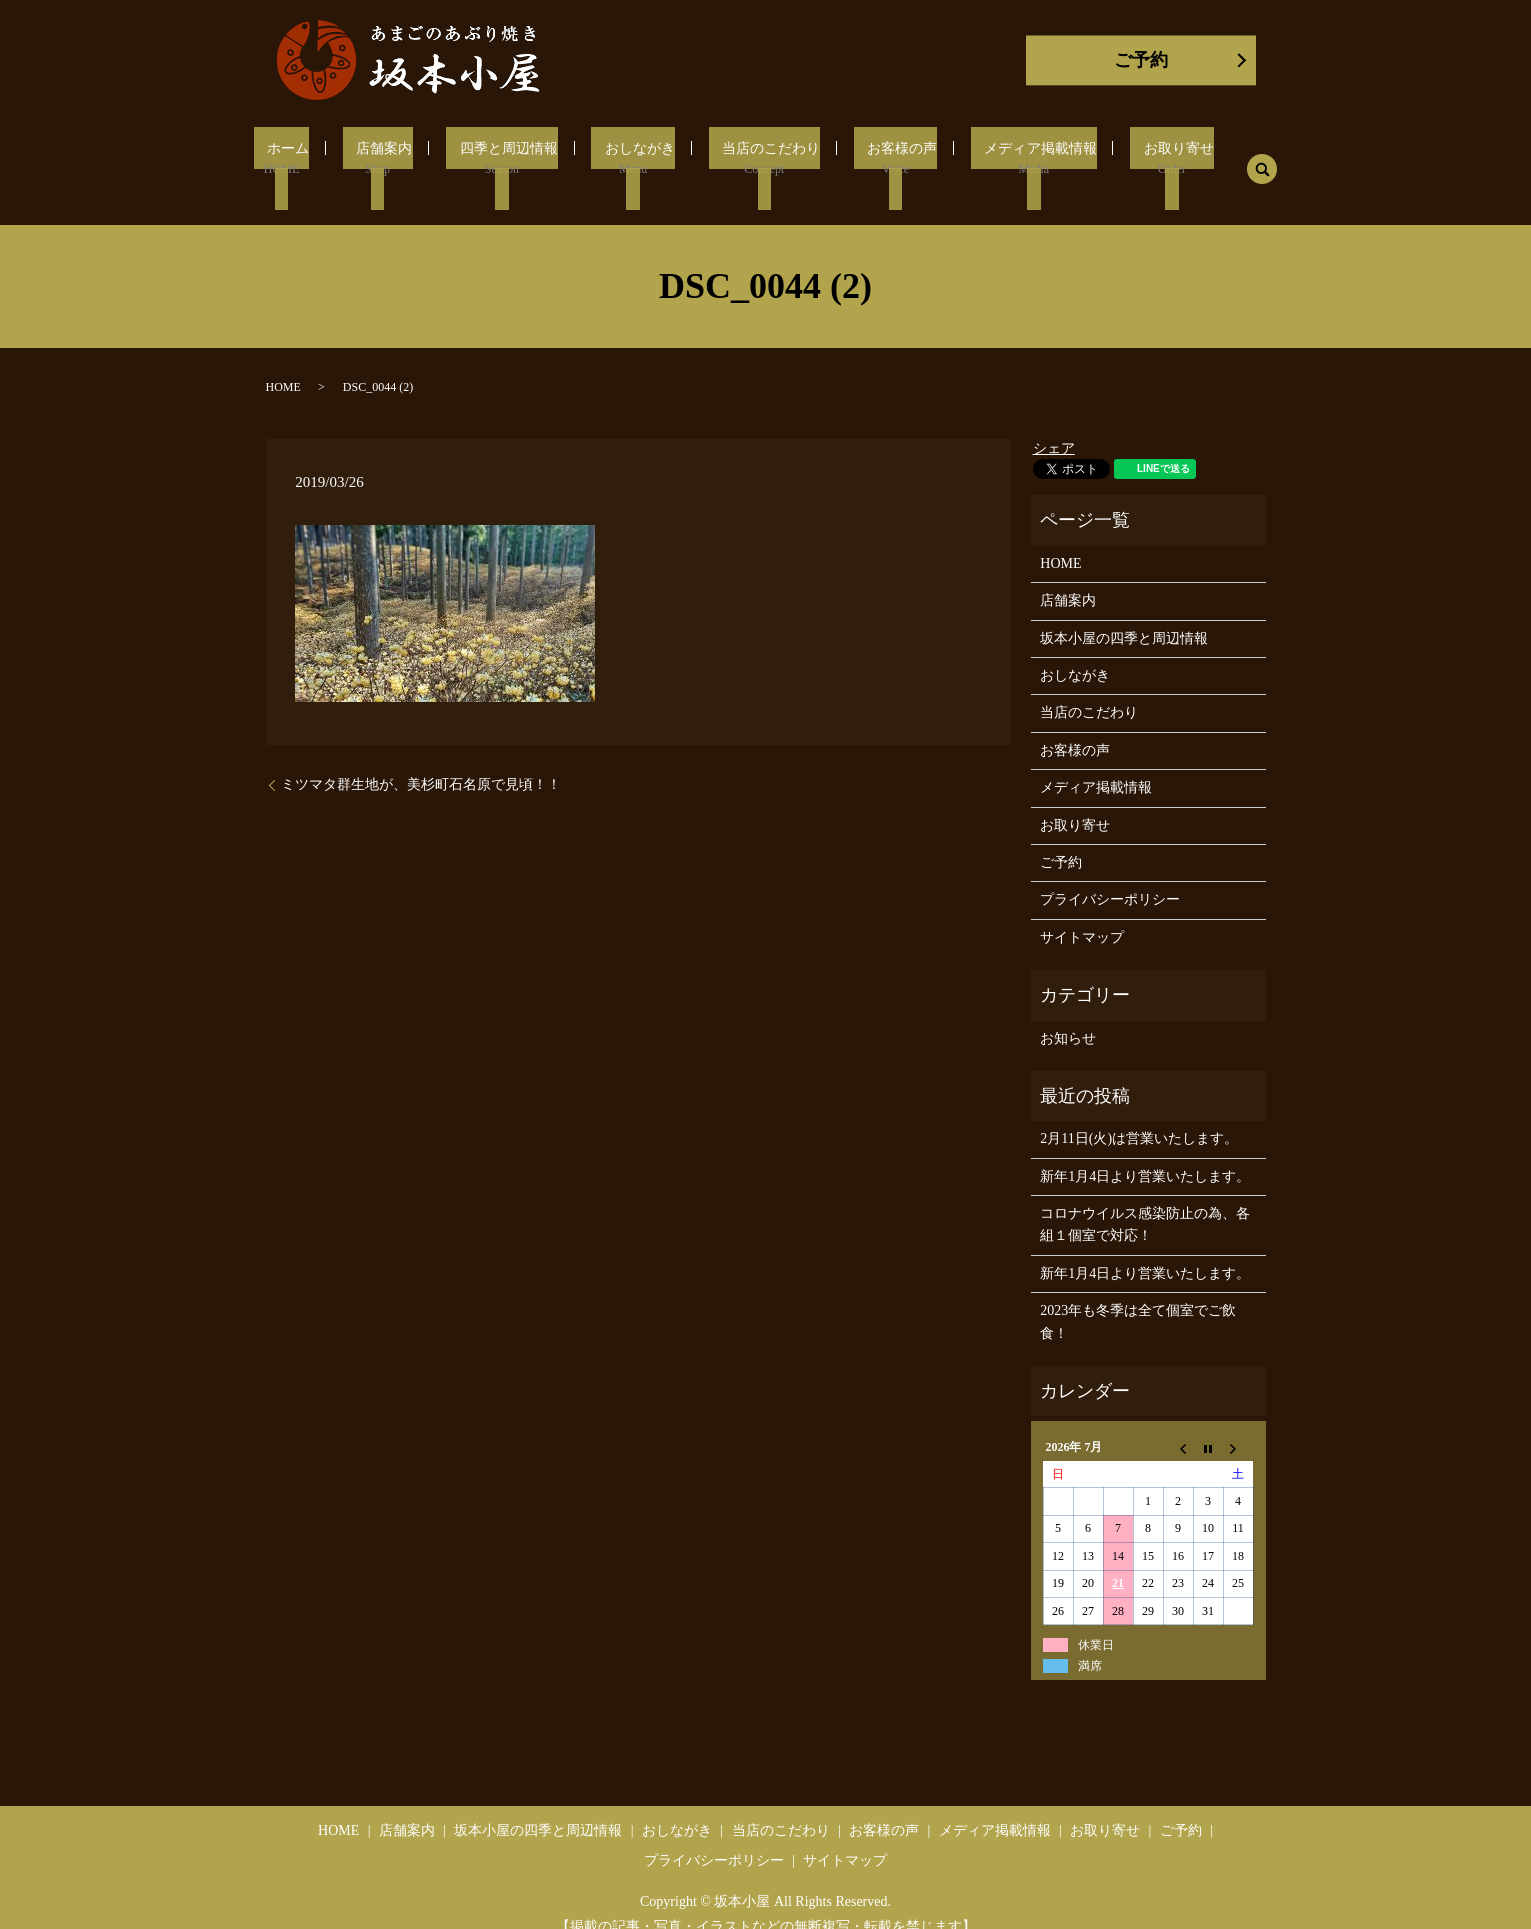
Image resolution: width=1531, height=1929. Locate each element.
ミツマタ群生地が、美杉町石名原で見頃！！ (421, 759)
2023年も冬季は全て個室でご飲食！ (1138, 1296)
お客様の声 (880, 158)
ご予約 (1141, 60)
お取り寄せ (1138, 158)
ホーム (315, 158)
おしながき (636, 158)
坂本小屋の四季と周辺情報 (1124, 613)
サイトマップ (1082, 912)
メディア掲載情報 (1009, 158)
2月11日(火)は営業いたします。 (1139, 1113)
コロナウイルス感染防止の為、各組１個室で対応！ (1145, 1199)
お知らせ (1068, 1013)
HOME (283, 362)
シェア (1054, 424)
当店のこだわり (757, 158)
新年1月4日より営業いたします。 (1145, 1151)
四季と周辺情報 (514, 158)
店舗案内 (399, 158)
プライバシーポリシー (1110, 875)
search (1223, 157)
